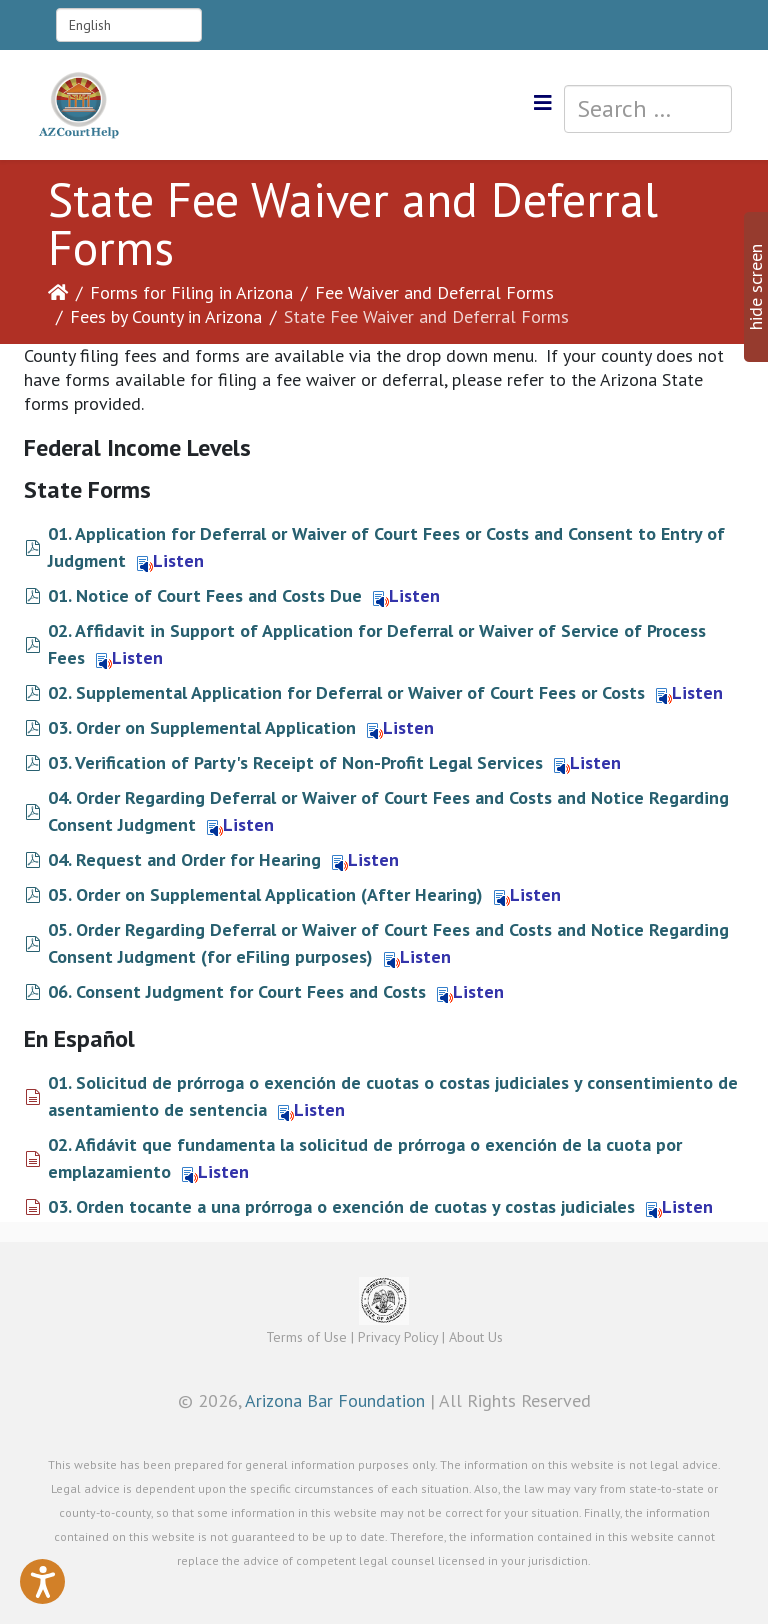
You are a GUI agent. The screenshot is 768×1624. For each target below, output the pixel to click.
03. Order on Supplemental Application (202, 727)
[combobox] (648, 109)
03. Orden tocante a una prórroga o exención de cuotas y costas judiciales (341, 1206)
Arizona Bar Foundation (335, 1400)
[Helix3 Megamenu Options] (543, 103)
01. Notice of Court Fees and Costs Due (205, 595)
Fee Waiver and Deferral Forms (434, 292)
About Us (476, 1337)
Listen (170, 560)
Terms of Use (306, 1337)
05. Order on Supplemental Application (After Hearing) (265, 894)
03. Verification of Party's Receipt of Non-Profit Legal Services (295, 762)
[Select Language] (129, 25)
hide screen (755, 287)
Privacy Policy (398, 1337)
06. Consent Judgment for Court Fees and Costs (237, 991)
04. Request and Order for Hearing (184, 859)
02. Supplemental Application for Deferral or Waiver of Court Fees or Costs (346, 692)
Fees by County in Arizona (166, 316)
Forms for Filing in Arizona (191, 292)
